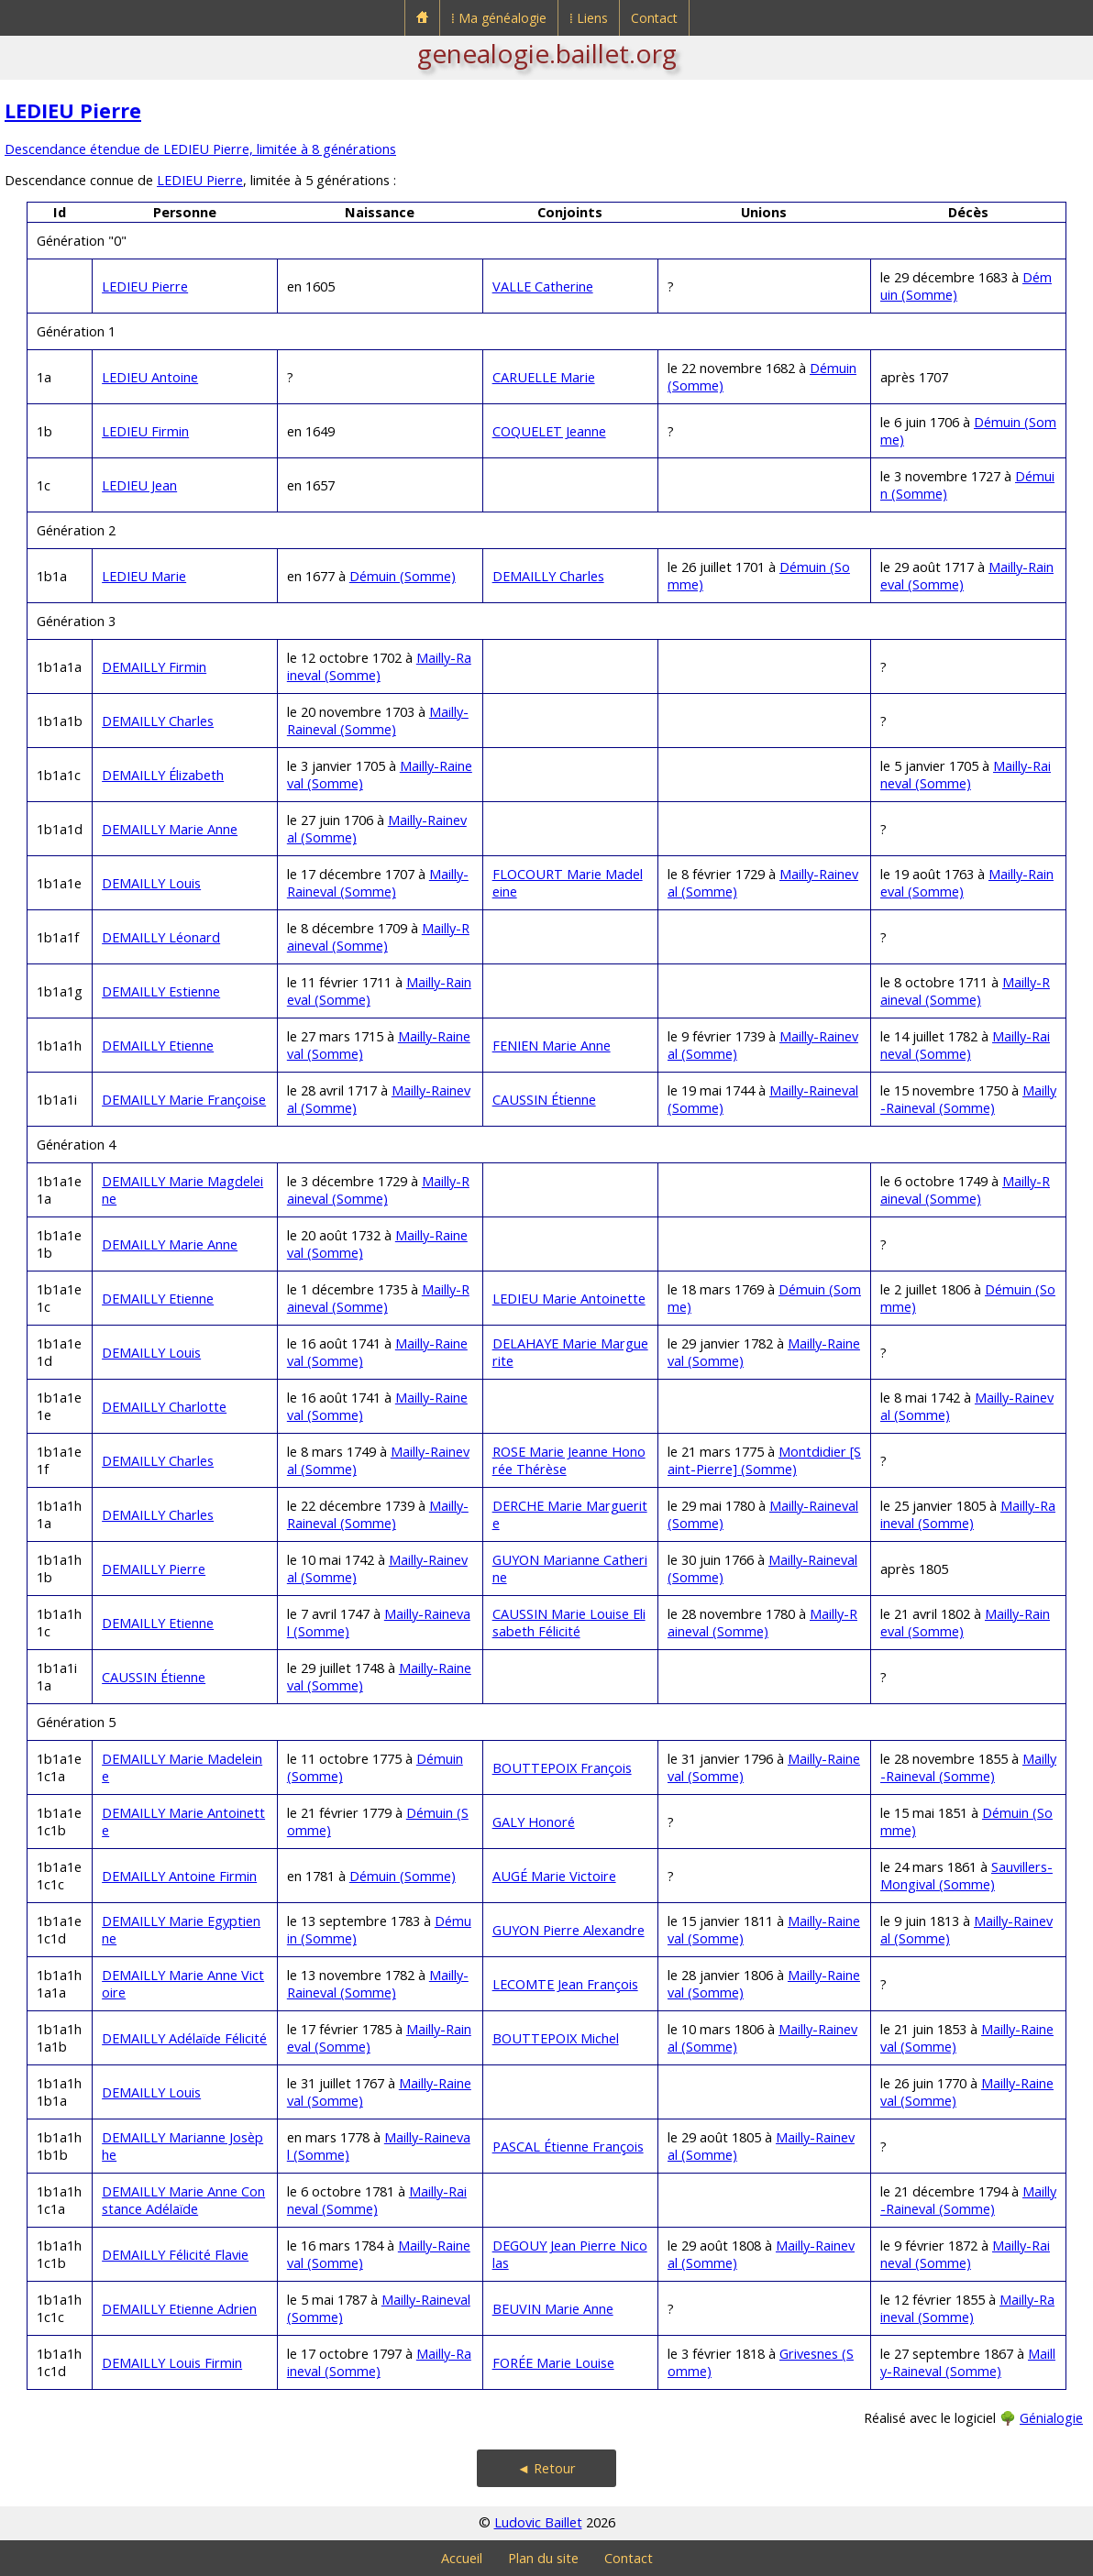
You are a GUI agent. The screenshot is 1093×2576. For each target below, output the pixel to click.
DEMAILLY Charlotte (164, 1406)
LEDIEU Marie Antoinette (569, 1298)
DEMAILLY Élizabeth (163, 775)
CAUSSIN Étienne (544, 1099)
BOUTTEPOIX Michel (555, 2038)
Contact (654, 18)
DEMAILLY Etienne (158, 1045)
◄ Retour (546, 2468)
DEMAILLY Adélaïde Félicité (184, 2038)
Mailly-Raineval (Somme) (379, 666)
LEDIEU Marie (144, 576)
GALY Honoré (533, 1822)
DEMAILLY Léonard (161, 937)
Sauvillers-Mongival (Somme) (966, 1875)
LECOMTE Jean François (565, 1984)
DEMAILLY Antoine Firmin (179, 1876)
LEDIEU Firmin (145, 431)
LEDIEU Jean (139, 485)
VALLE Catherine (542, 286)
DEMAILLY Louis (151, 883)
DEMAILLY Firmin (154, 667)
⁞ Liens (588, 18)
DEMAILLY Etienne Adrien (179, 2308)
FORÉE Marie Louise (553, 2363)
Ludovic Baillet (538, 2522)
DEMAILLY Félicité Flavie (175, 2254)
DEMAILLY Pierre (153, 1569)
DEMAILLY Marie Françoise (184, 1099)
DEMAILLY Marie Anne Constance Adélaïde (183, 2200)
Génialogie (1051, 2418)
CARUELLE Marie (543, 377)
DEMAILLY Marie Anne (169, 829)
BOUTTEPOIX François (562, 1768)
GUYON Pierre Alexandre (568, 1930)
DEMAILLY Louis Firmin (172, 2363)
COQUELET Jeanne (549, 431)
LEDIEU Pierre (73, 110)
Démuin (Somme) (402, 576)
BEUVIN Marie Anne (552, 2308)
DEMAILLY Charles (548, 576)
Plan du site (543, 2558)
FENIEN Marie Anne (551, 1045)
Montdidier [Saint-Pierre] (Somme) (764, 1460)
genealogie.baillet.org (547, 53)
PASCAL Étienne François (568, 2146)
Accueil (461, 2558)
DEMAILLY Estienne (161, 991)
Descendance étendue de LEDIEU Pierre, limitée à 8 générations (200, 149)
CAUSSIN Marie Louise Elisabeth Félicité (569, 1622)
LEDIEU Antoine (150, 377)
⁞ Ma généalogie (498, 18)
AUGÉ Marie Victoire (554, 1876)
